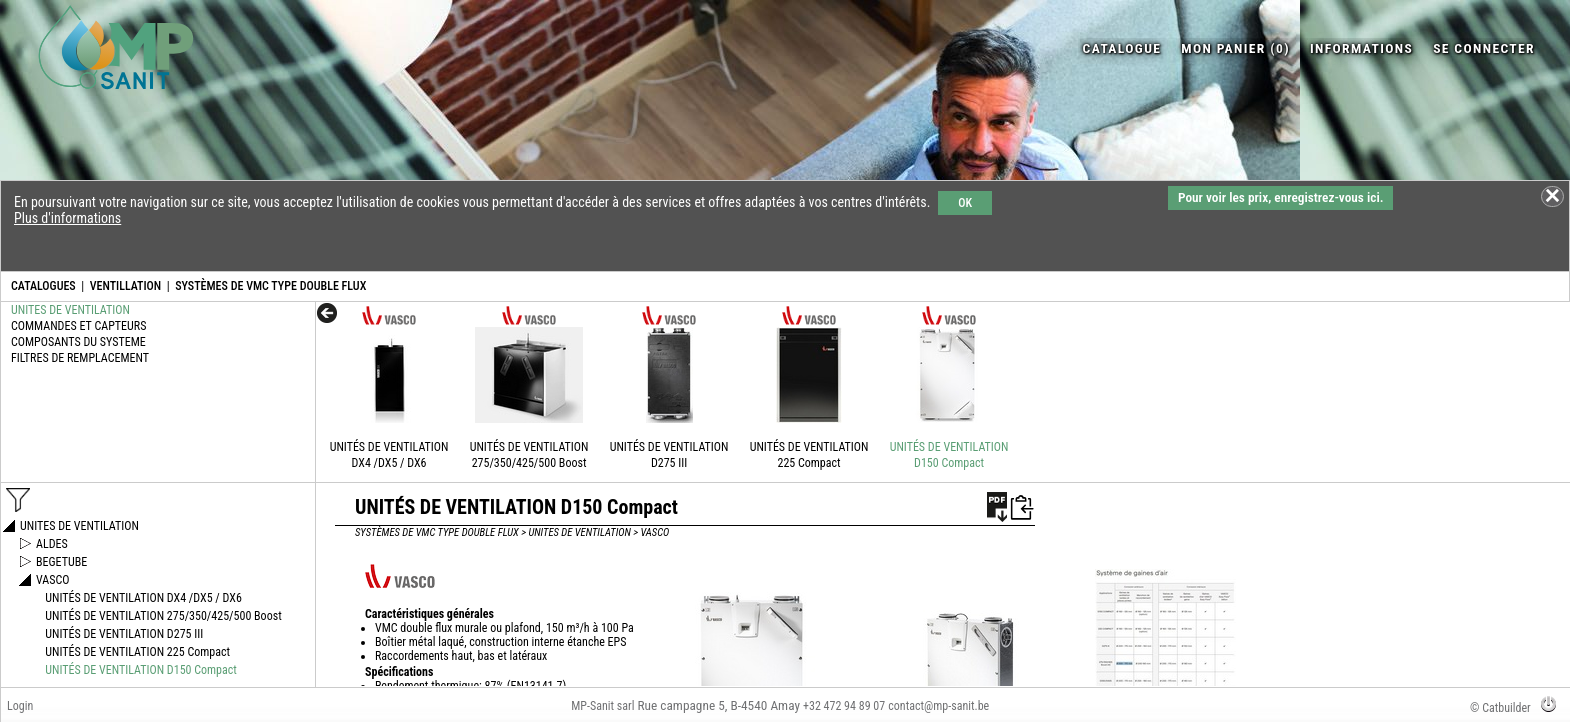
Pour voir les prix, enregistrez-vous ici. (1280, 197)
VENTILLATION (126, 286)
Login (20, 706)
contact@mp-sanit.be (938, 706)
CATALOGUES (43, 286)
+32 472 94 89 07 (844, 706)
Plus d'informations (67, 218)
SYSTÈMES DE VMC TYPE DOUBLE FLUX (270, 286)
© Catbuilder (1500, 708)
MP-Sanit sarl (602, 706)
